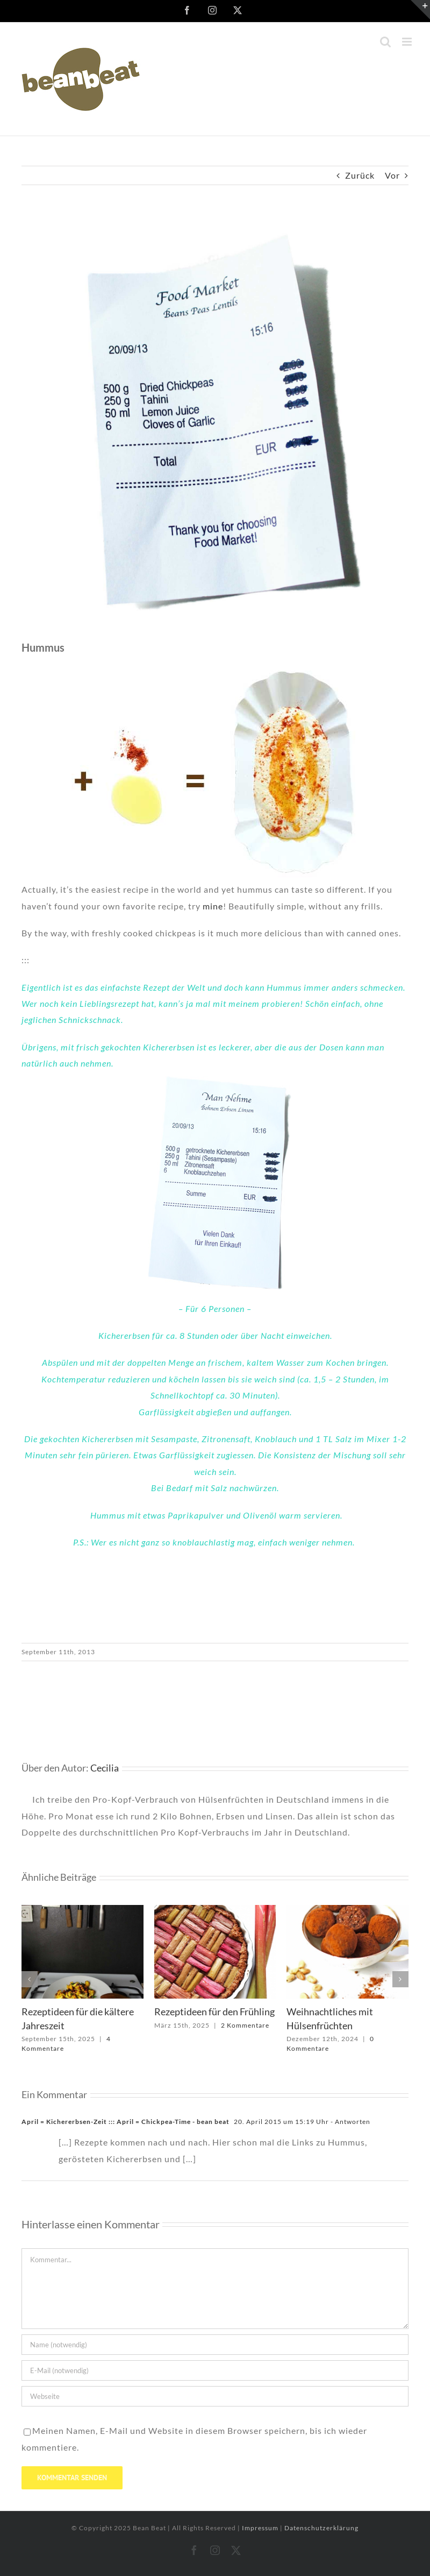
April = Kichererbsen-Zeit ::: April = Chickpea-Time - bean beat (126, 2122)
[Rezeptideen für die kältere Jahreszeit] (83, 1910)
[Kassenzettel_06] (215, 420)
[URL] (215, 2396)
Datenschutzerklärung (321, 2528)
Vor (392, 175)
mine (213, 906)
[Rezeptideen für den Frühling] (215, 1910)
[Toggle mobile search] (385, 41)
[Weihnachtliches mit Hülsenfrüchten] (347, 1910)
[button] (30, 1979)
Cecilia (104, 1768)
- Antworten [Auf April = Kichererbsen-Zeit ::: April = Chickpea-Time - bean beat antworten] (349, 2122)
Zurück (360, 175)
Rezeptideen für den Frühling (214, 2011)
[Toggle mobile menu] (408, 41)
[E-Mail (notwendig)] (215, 2370)
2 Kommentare (245, 2025)
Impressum (261, 2528)
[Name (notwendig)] (215, 2344)
